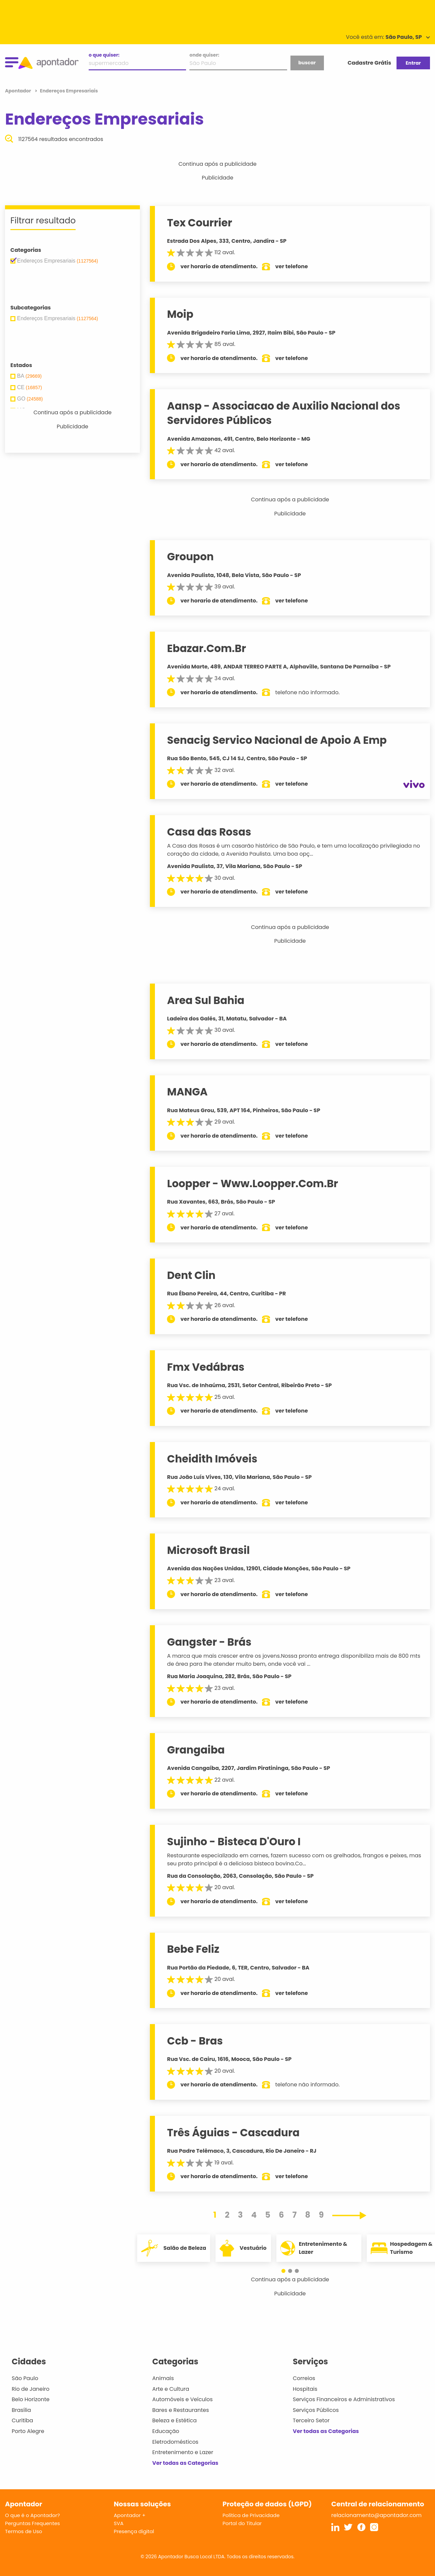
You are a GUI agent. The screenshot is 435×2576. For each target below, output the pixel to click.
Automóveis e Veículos (182, 2399)
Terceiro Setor (311, 2420)
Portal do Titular (242, 2523)
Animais (163, 2378)
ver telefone (291, 266)
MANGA (187, 1091)
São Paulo (25, 2378)
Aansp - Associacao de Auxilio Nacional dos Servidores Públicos (283, 413)
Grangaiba (196, 1749)
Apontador (18, 90)
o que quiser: (104, 55)
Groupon (190, 556)
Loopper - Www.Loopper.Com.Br (252, 1183)
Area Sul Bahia (205, 1000)
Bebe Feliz (193, 1949)
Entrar (413, 63)
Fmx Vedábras (205, 1367)
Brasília (21, 2410)
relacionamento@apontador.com (376, 2515)
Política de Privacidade (251, 2515)
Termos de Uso (23, 2531)
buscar (307, 62)
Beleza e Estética (174, 2420)
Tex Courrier (199, 222)
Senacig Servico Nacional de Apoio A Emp (276, 740)
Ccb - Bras (195, 2040)
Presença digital (134, 2531)
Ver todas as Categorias (185, 2463)
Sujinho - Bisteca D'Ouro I (233, 1841)
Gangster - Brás (209, 1642)
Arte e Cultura (170, 2389)
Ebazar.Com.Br (206, 648)
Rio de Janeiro (31, 2389)
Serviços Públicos (316, 2410)
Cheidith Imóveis (212, 1458)
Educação (165, 2431)
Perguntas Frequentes (32, 2523)
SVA (118, 2523)
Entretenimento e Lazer (182, 2452)
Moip (180, 314)
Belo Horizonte (31, 2399)
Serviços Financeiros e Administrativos (344, 2399)
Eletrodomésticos (175, 2442)
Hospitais (305, 2389)
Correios (304, 2378)
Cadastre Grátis (369, 63)
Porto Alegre (28, 2431)
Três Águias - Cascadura (233, 2132)
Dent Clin (191, 1275)
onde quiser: (204, 55)
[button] (287, 2271)
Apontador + (130, 2515)
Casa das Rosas (209, 832)
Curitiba (22, 2420)
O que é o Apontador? (32, 2515)
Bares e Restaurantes (180, 2410)
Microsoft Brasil (208, 1550)
